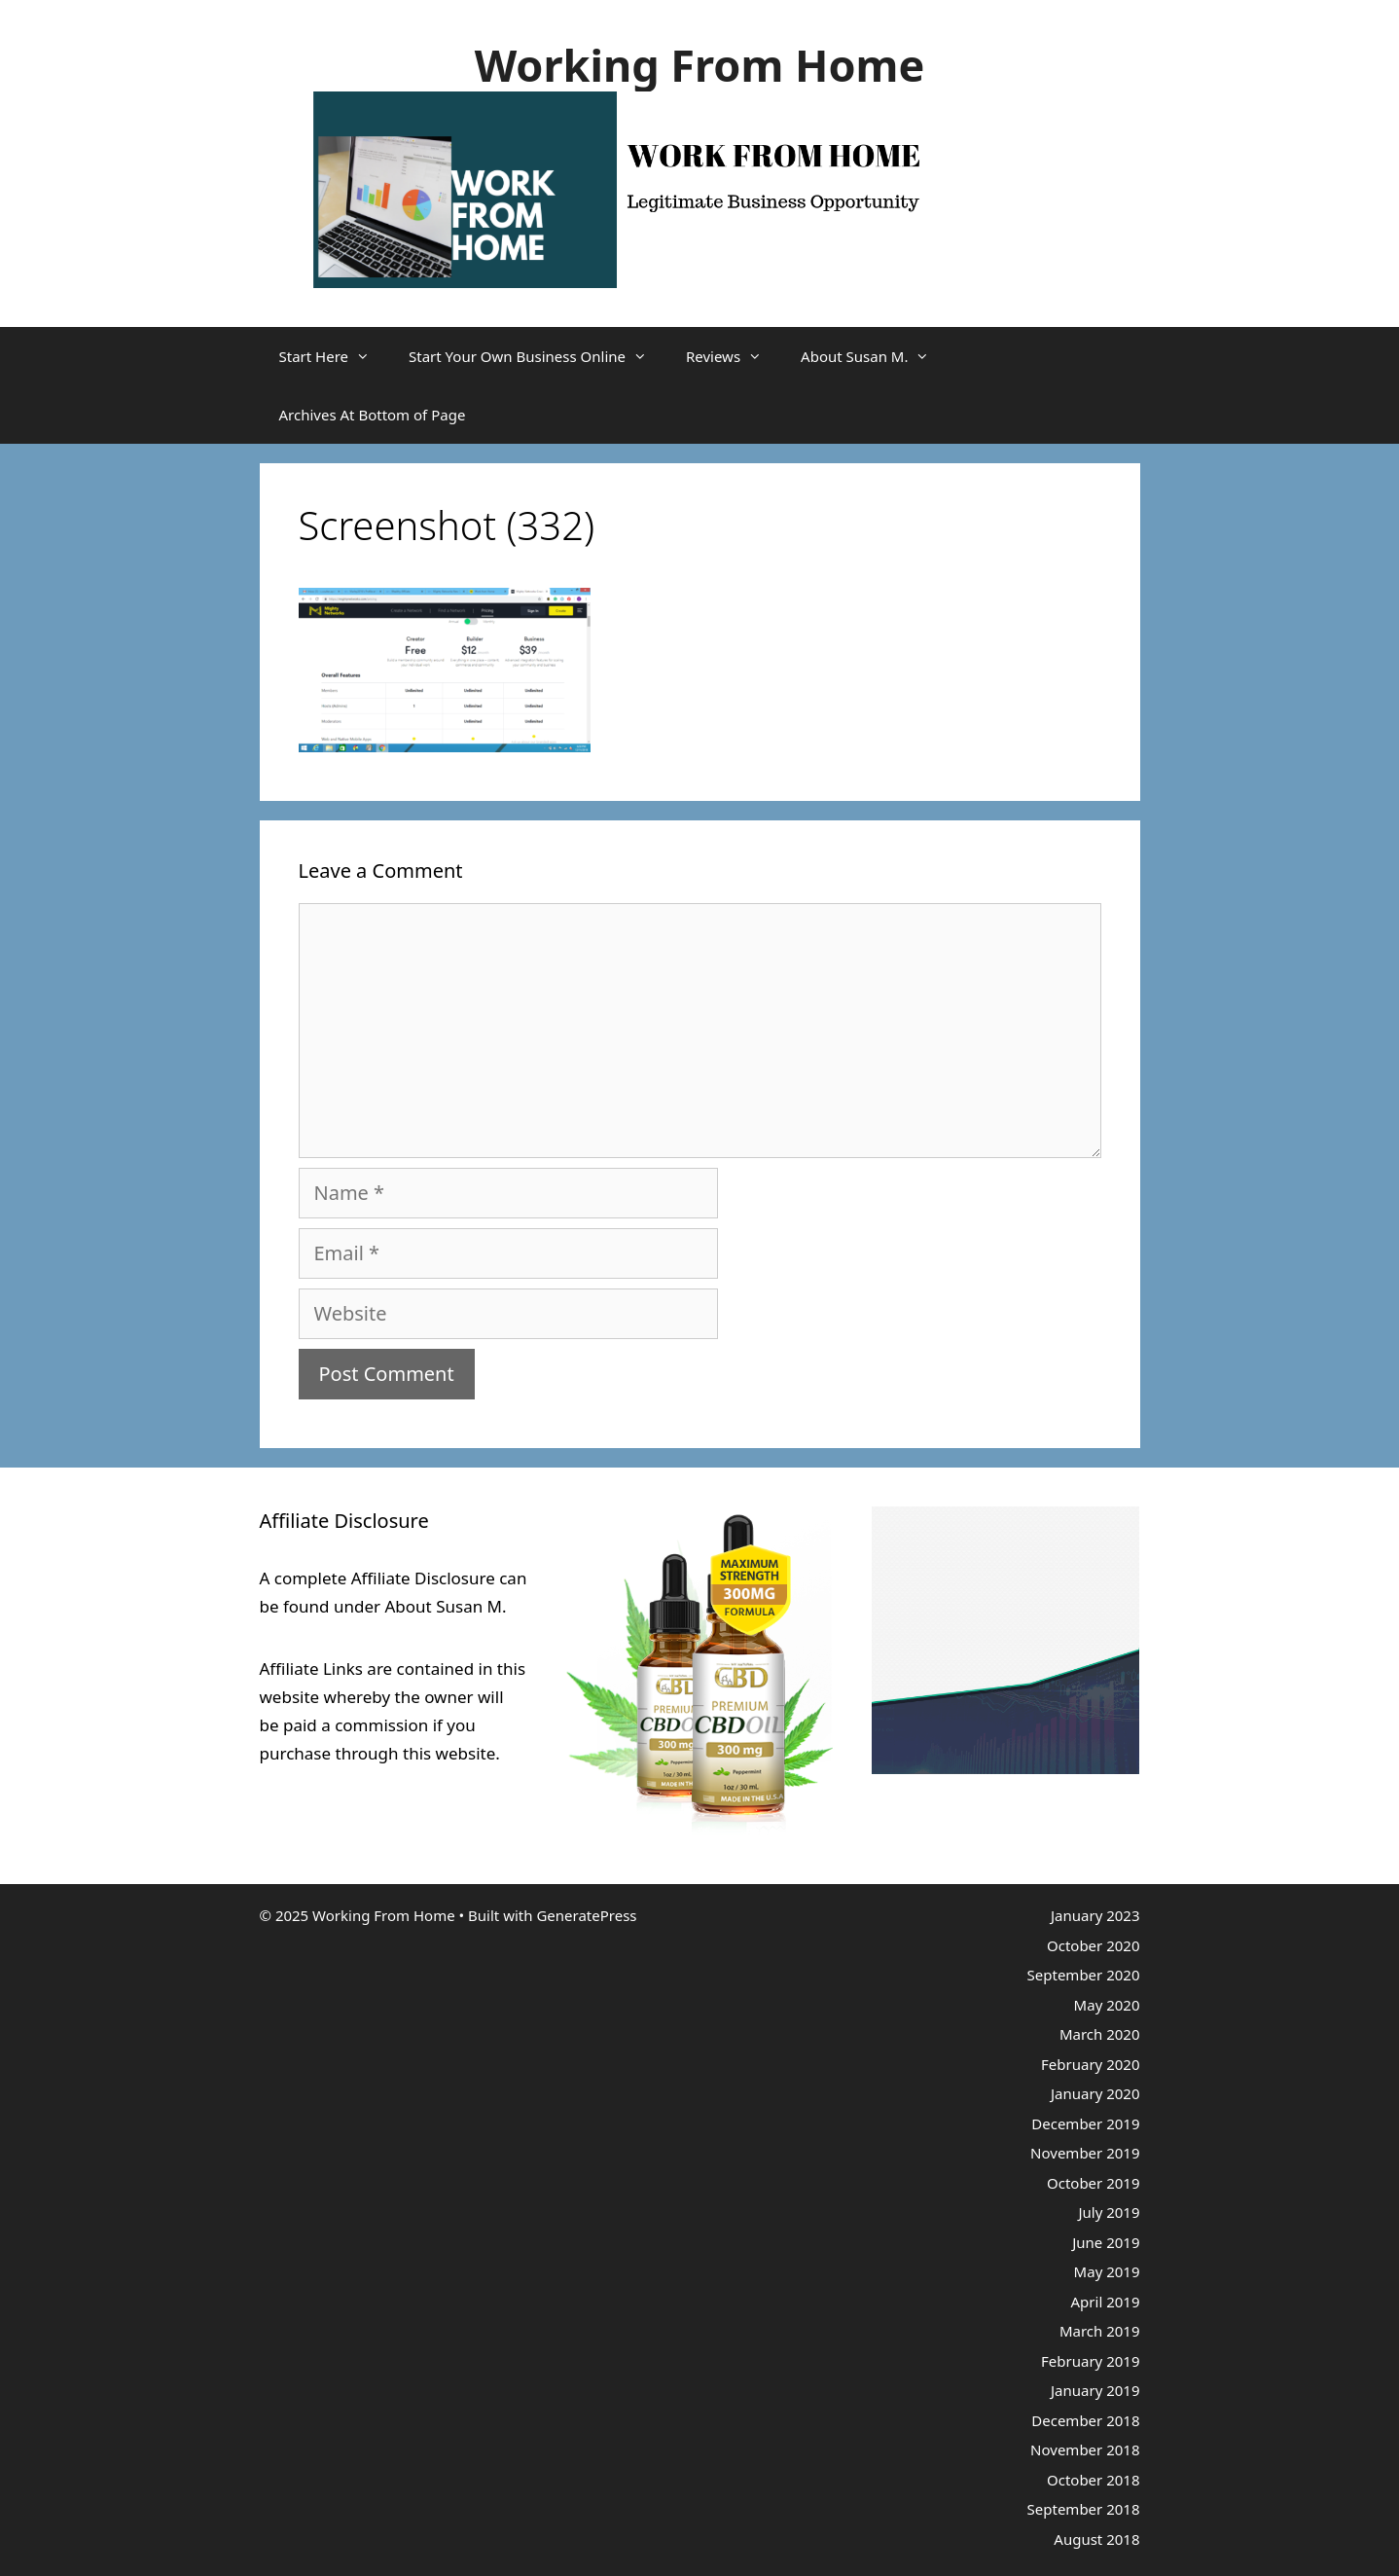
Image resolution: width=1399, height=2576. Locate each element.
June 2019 (1105, 2242)
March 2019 (1099, 2330)
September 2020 (1083, 1974)
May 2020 (1107, 2004)
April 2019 (1105, 2301)
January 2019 (1095, 2390)
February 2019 (1090, 2361)
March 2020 (1099, 2034)
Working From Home (700, 64)
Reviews (733, 356)
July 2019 (1108, 2212)
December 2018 (1085, 2420)
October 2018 (1093, 2479)
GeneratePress (586, 1915)
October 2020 (1093, 1945)
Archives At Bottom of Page (372, 414)
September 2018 (1083, 2509)
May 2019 (1107, 2271)
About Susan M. (875, 356)
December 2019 (1085, 2123)
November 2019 (1084, 2152)
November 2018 (1084, 2449)
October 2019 (1093, 2183)
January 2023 (1095, 1915)
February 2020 (1090, 2064)
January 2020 (1095, 2093)
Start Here (334, 356)
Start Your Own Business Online (537, 356)
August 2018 (1096, 2539)
